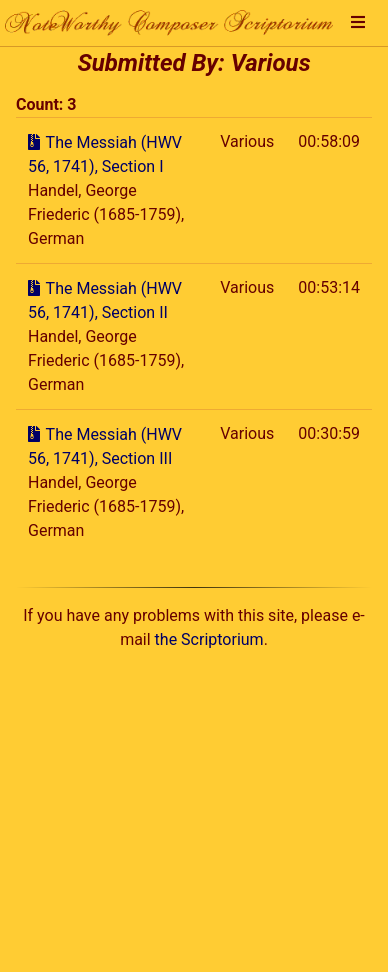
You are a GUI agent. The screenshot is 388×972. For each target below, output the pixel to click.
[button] (358, 23)
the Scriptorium (209, 639)
